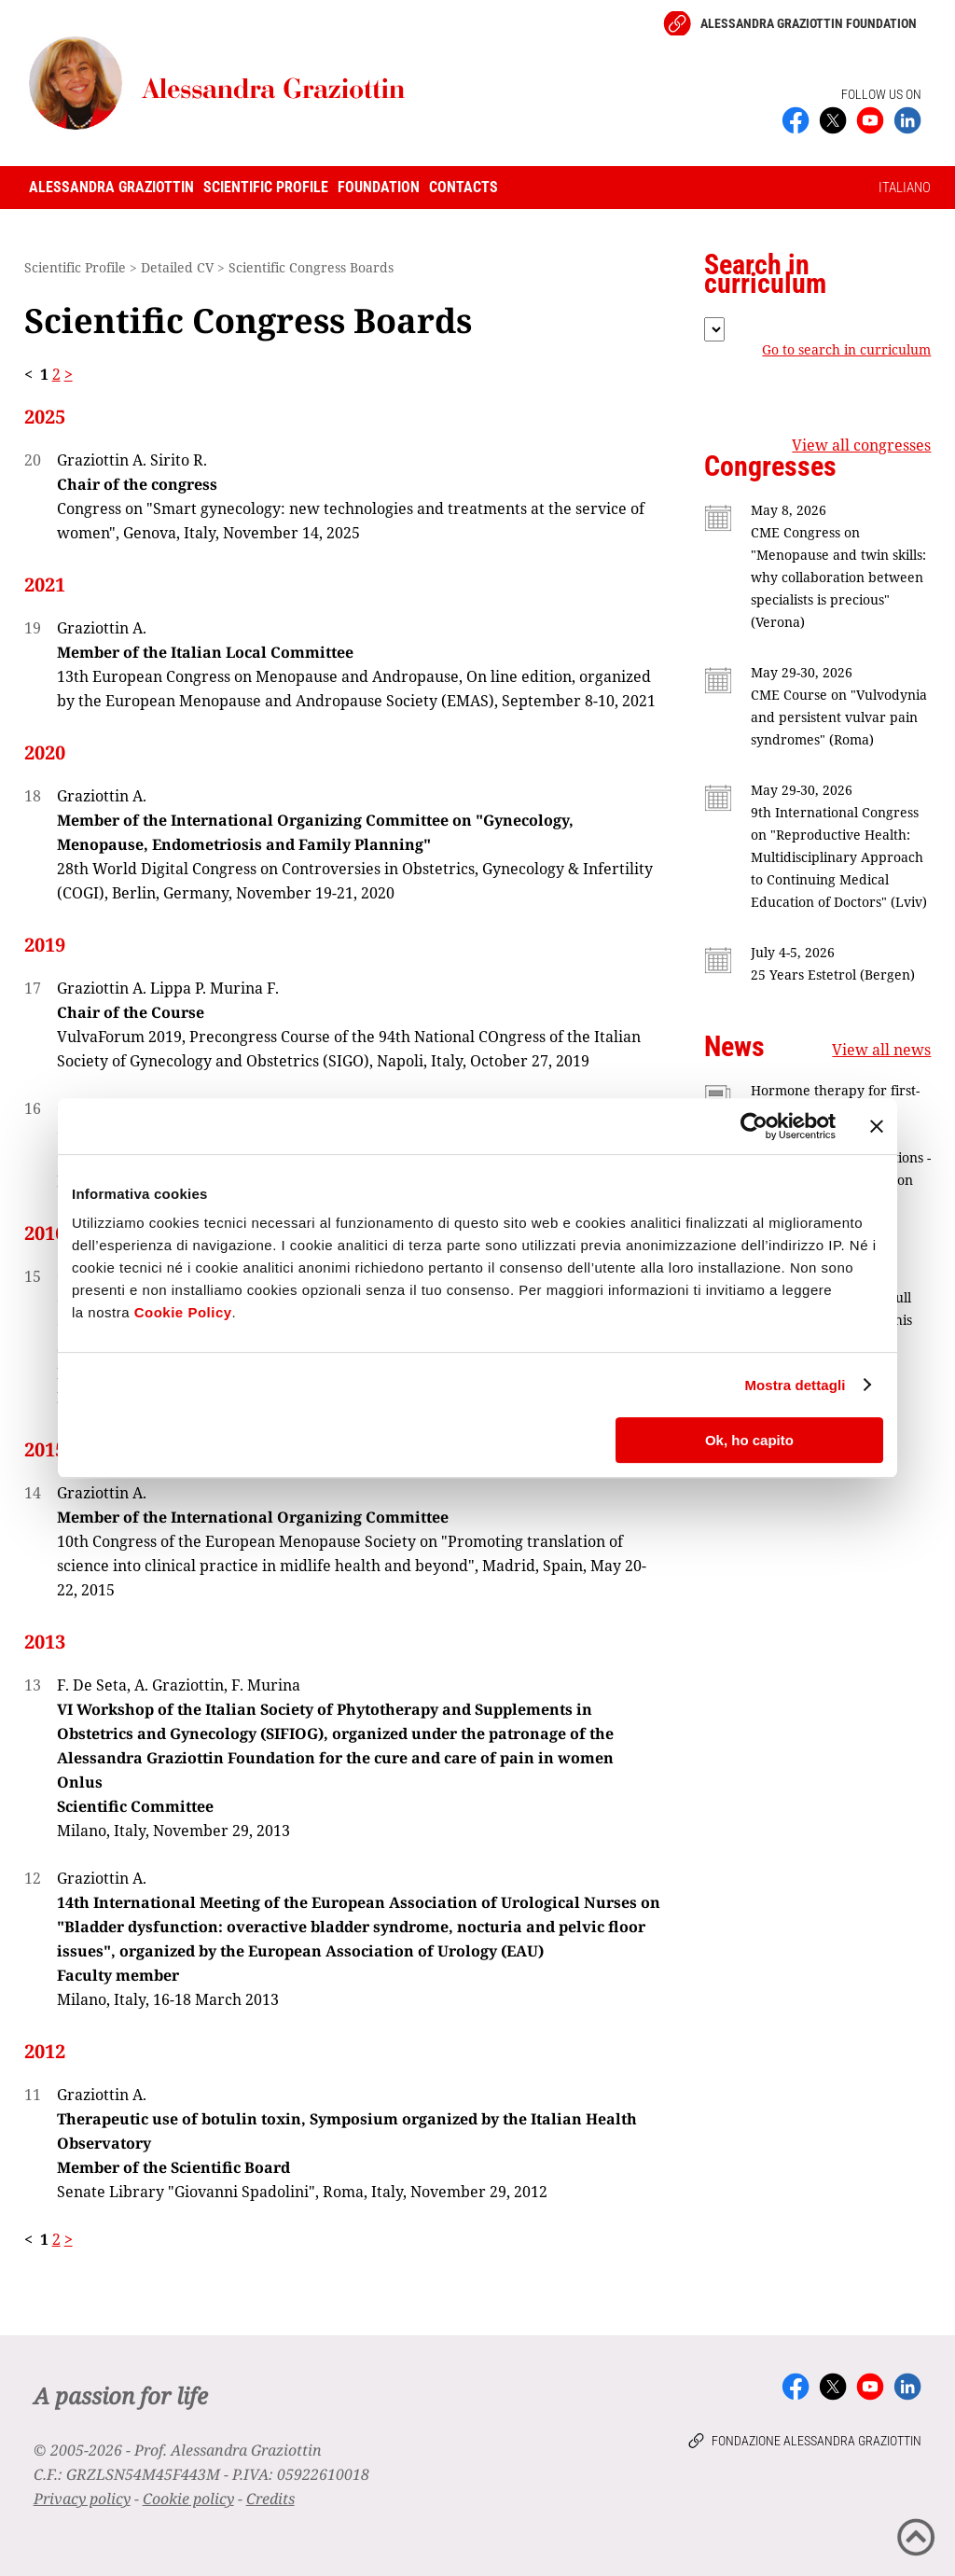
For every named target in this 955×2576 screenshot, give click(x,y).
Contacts (463, 187)
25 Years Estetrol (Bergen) (833, 974)
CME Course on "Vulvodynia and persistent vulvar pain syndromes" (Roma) (839, 717)
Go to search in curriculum (846, 349)
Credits (270, 2498)
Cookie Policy (183, 1312)
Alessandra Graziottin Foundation (808, 23)
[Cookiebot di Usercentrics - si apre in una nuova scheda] (754, 1126)
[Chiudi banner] (876, 1126)
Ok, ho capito (749, 1440)
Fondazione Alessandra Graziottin (816, 2440)
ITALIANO (905, 187)
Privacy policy (82, 2498)
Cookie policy (188, 2498)
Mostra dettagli (794, 1385)
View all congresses (861, 445)
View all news (881, 1049)
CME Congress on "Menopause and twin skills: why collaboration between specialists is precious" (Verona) (838, 577)
